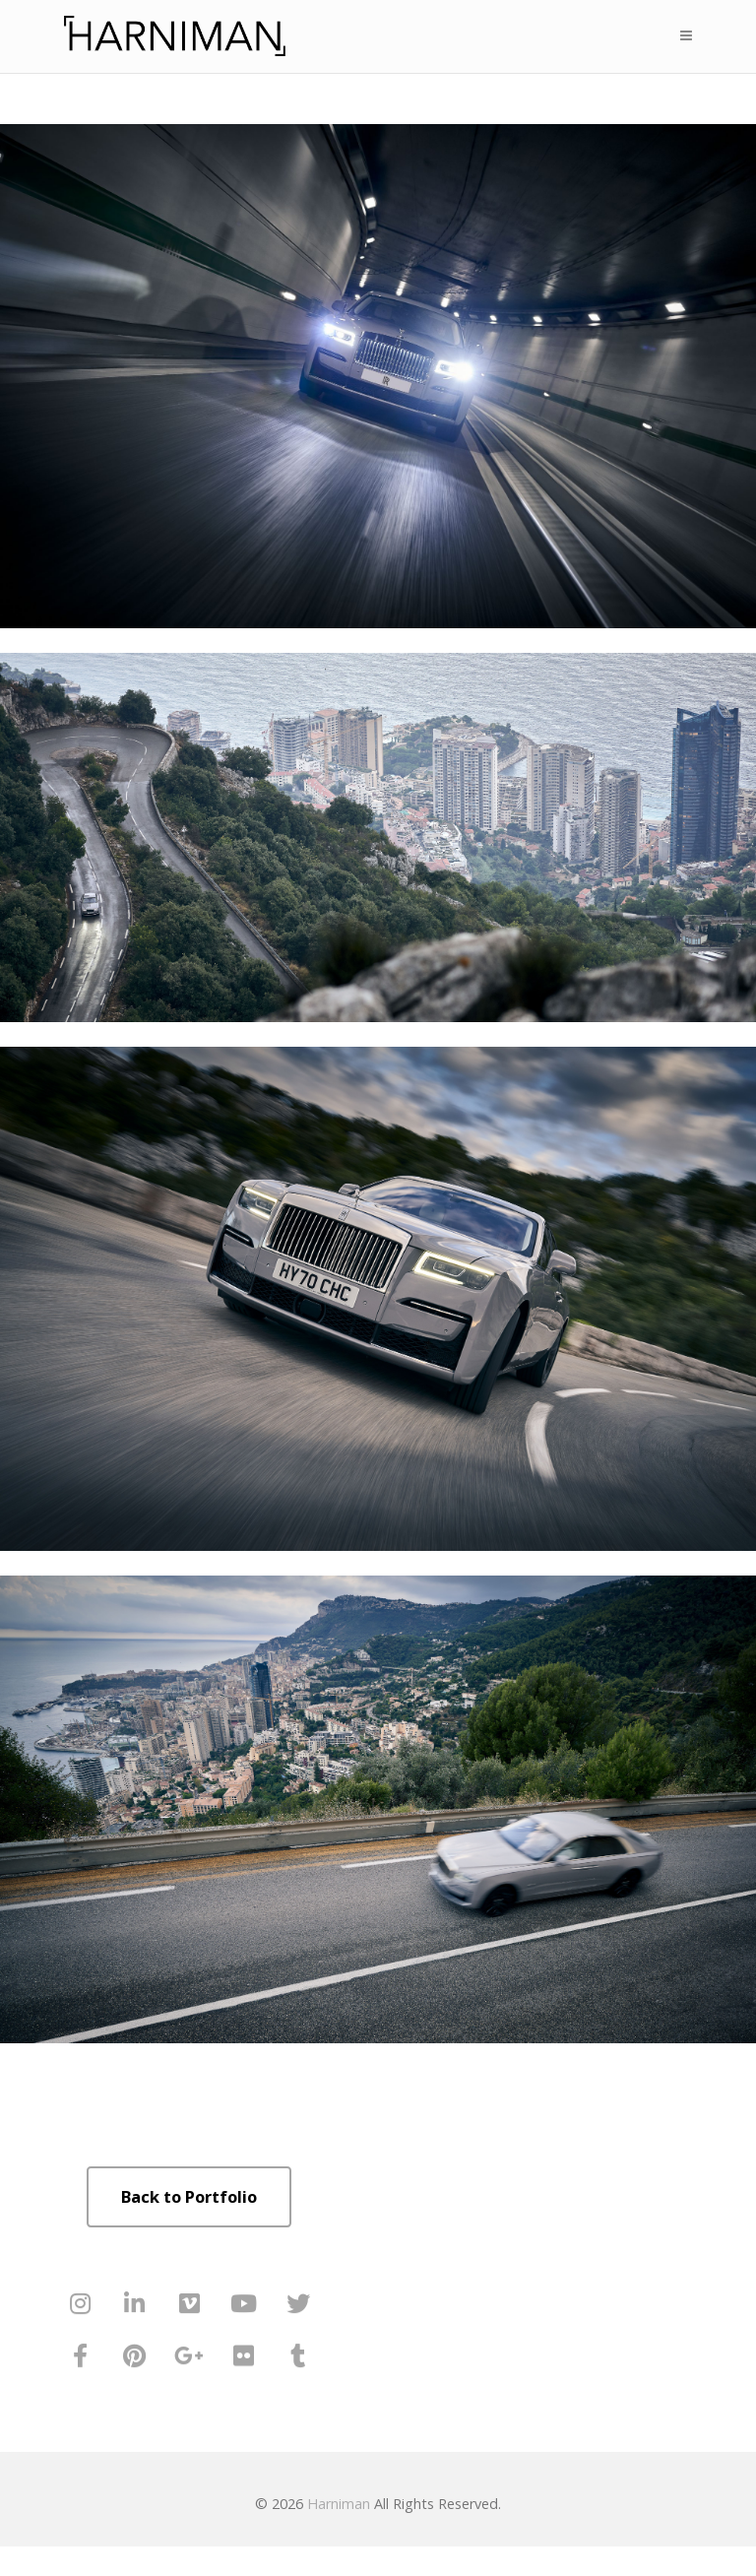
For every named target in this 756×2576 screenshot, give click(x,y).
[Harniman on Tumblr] (298, 2356)
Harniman (338, 2503)
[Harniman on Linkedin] (134, 2304)
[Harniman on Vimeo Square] (189, 2304)
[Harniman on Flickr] (243, 2356)
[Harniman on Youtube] (243, 2304)
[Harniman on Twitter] (298, 2304)
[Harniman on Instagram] (80, 2304)
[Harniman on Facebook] (80, 2356)
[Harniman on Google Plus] (189, 2356)
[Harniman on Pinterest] (134, 2356)
